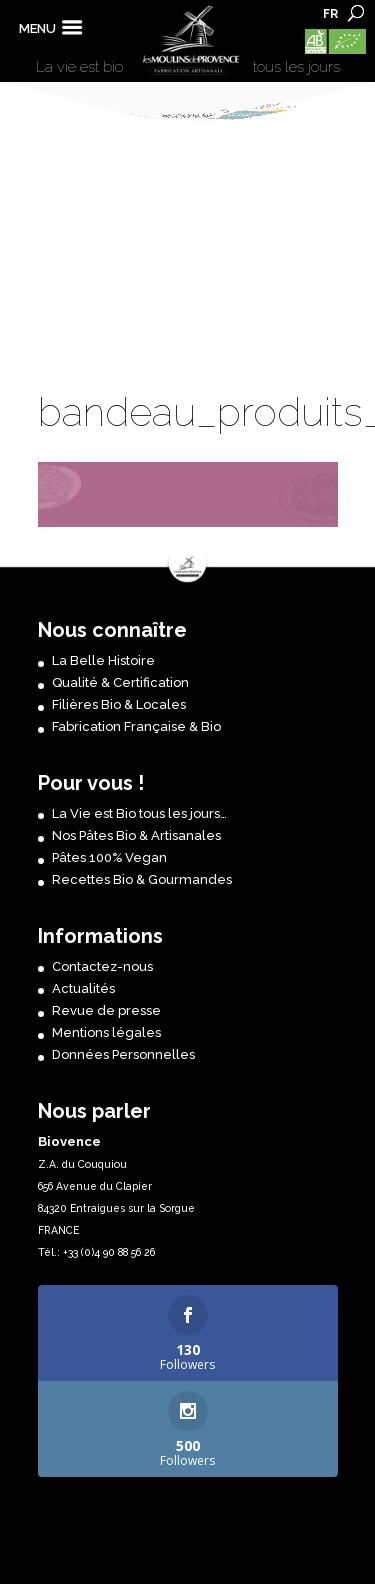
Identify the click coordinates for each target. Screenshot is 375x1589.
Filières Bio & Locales (119, 704)
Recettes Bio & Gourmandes (142, 879)
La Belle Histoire (103, 660)
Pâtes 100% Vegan (109, 857)
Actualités (83, 988)
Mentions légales (106, 1032)
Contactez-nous (102, 966)
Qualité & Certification (120, 682)
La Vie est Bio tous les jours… (139, 813)
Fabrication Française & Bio (136, 726)
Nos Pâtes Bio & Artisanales (136, 835)
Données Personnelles (123, 1054)
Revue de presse (106, 1010)
